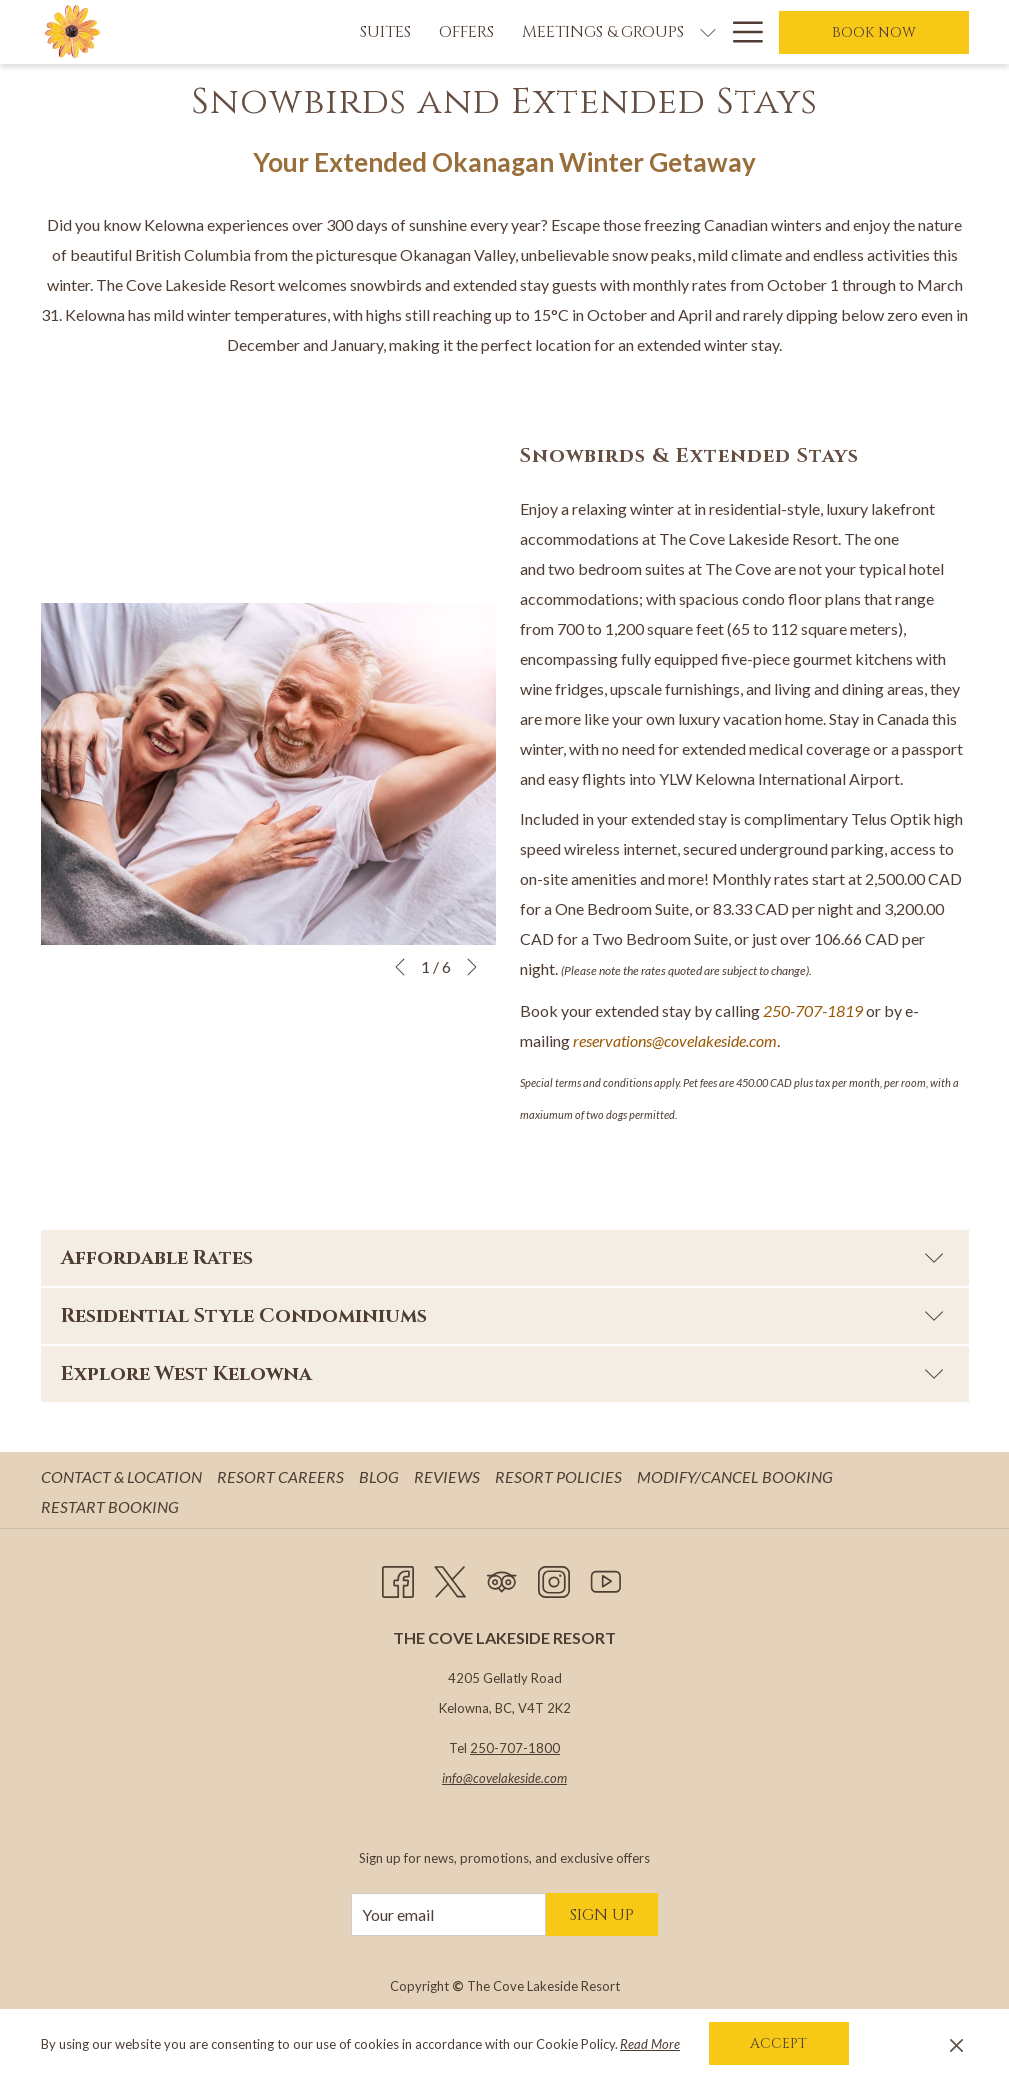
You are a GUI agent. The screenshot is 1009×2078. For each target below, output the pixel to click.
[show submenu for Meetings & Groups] (591, 32)
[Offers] (349, 32)
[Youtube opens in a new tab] (606, 1578)
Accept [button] (778, 2043)
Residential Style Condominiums (502, 1315)
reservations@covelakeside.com (675, 1040)
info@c (460, 1778)
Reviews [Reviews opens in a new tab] (449, 1476)
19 (854, 1010)
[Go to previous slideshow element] (400, 967)
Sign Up (602, 1915)
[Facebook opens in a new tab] (398, 1578)
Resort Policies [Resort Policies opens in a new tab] (561, 1476)
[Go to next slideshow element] (472, 967)
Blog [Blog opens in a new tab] (381, 1476)
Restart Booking (110, 1506)
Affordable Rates (502, 1257)
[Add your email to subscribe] (448, 1914)
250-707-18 (804, 1010)
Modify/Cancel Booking (735, 1476)
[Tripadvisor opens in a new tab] (502, 1578)
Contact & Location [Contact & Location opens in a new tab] (124, 1476)
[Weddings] (659, 32)
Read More (650, 2044)
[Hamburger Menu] (740, 32)
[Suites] (268, 32)
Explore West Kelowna (502, 1373)
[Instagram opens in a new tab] (554, 1578)
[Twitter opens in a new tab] (450, 1578)
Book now (874, 32)
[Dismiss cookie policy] (956, 2044)
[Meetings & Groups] (486, 32)
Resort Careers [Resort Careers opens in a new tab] (283, 1476)
